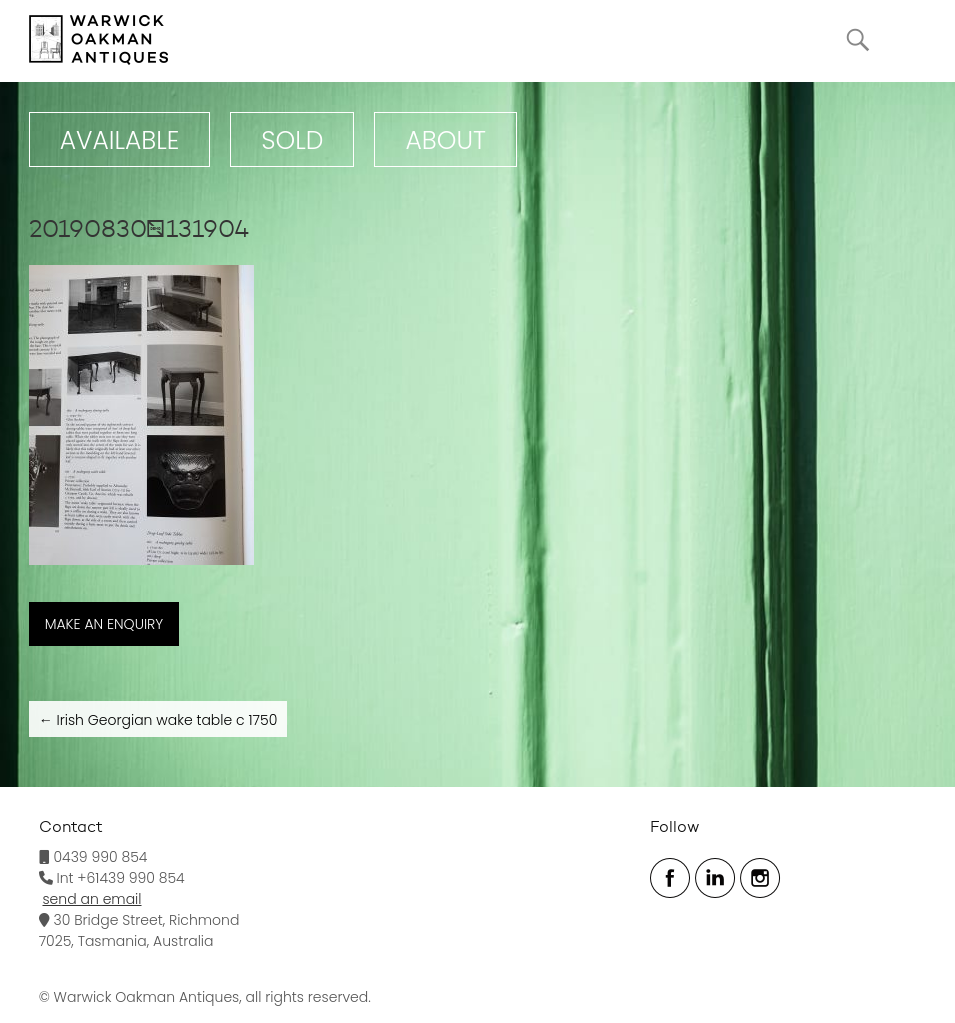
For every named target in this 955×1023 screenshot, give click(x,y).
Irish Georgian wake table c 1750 (158, 720)
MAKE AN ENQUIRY (104, 624)
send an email (91, 899)
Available (120, 140)
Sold (292, 140)
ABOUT (445, 140)
